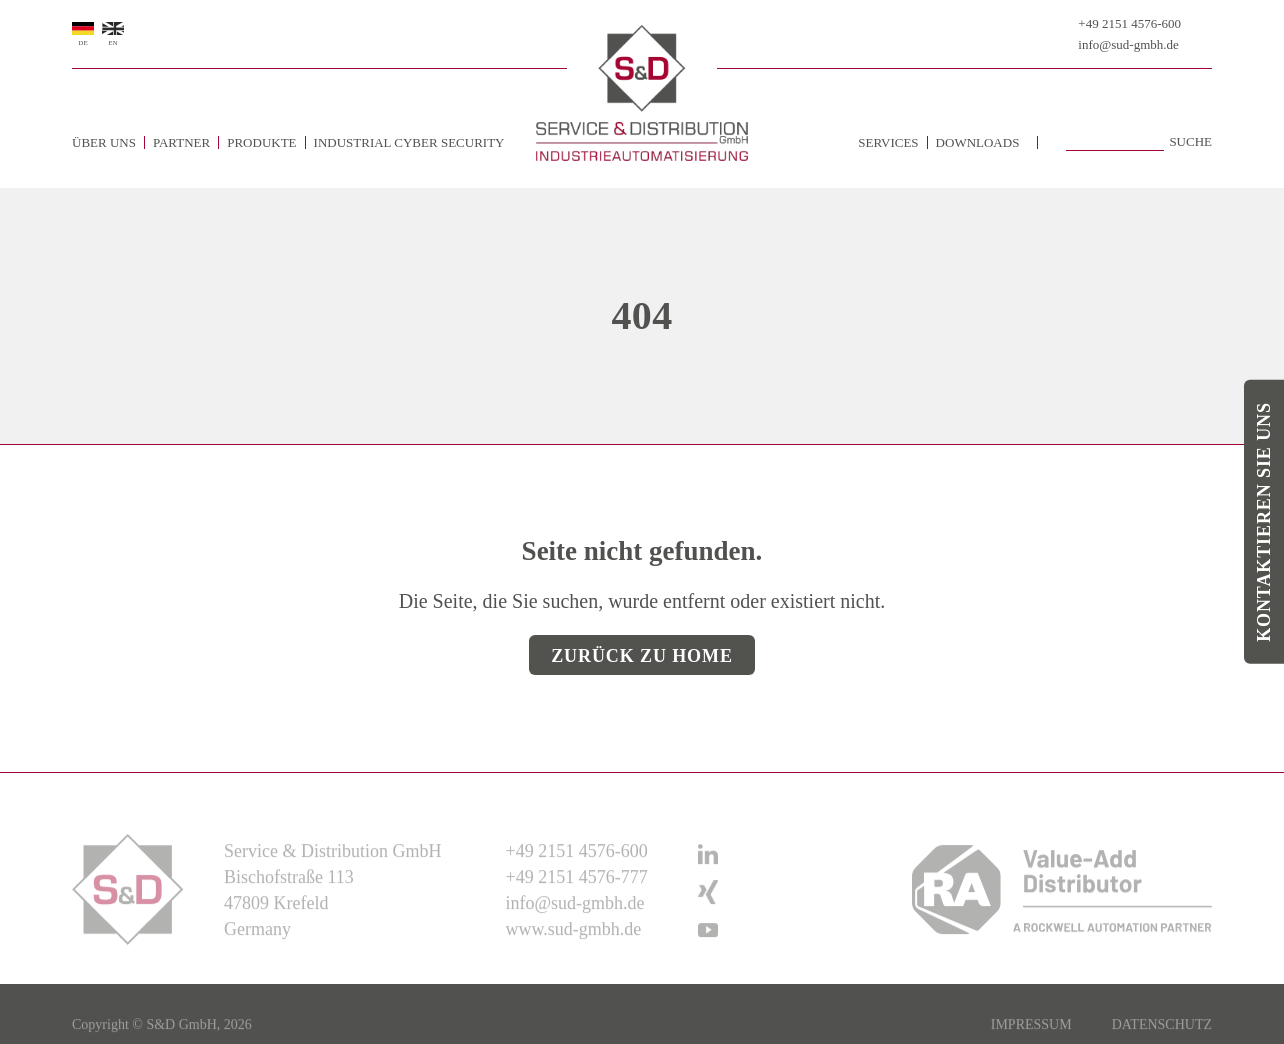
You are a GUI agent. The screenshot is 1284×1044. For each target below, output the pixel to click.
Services (888, 142)
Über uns (104, 142)
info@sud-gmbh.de (1128, 44)
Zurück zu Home (642, 656)
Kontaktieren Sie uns (1264, 522)
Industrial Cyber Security (409, 142)
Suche (1190, 142)
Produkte (261, 142)
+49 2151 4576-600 (1129, 23)
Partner (181, 142)
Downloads (978, 142)
